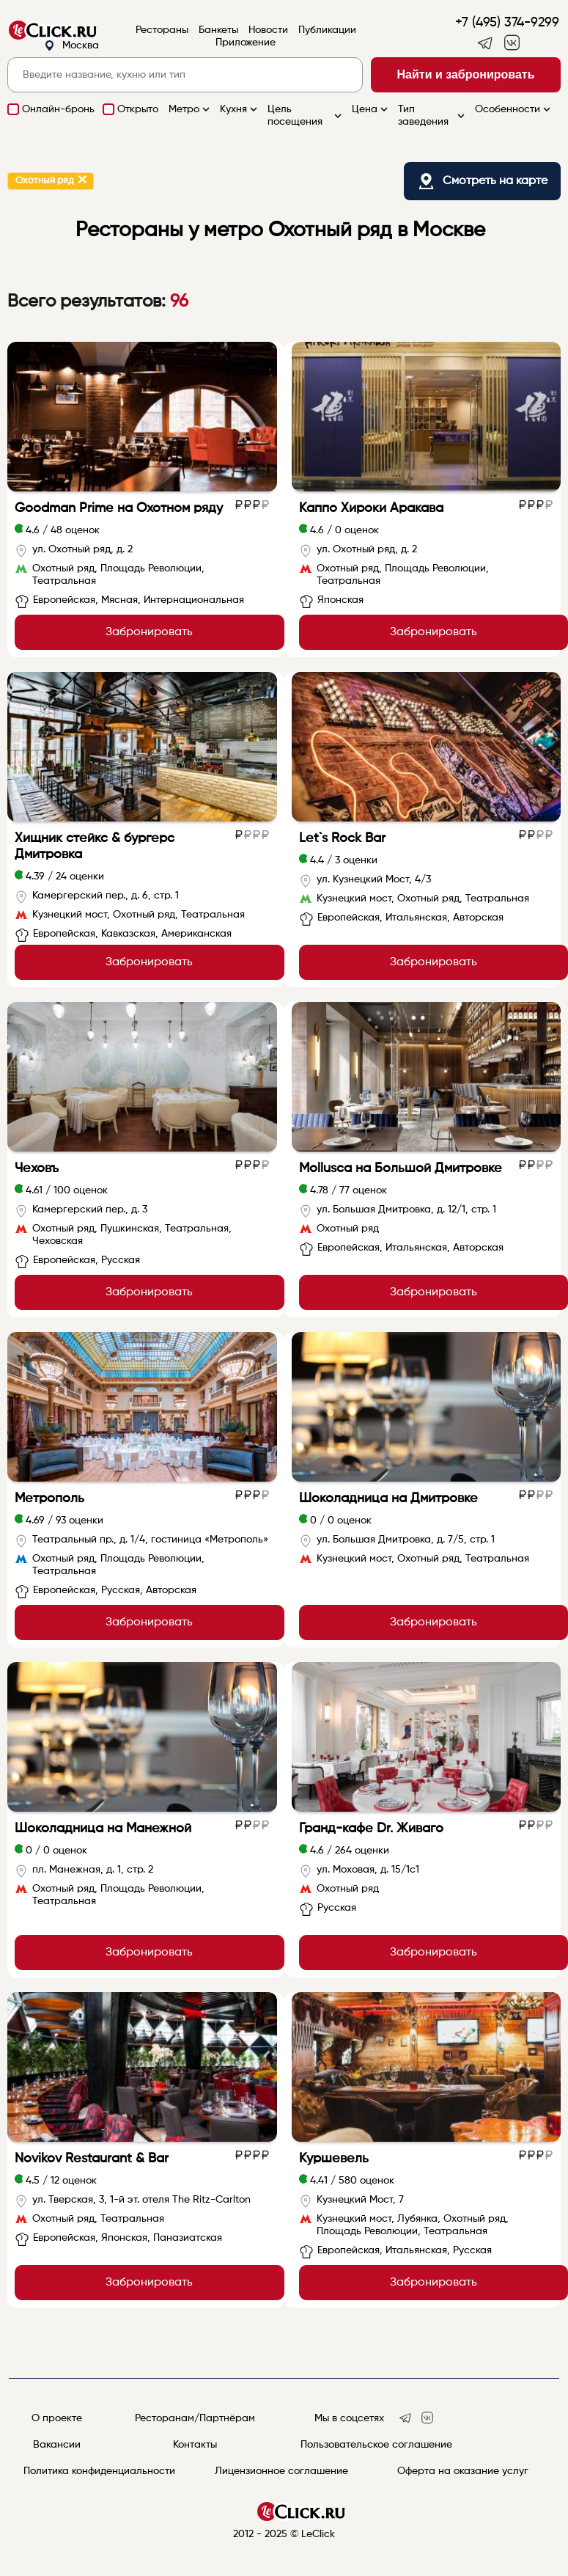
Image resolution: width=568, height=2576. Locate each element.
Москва (71, 45)
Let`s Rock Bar (342, 838)
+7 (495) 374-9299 (507, 22)
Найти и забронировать (466, 74)
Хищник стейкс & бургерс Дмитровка (94, 846)
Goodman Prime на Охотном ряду (119, 508)
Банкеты (218, 30)
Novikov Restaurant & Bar (92, 2158)
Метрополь (49, 1498)
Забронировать (149, 632)
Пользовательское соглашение (376, 2445)
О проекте (57, 2418)
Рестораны (162, 30)
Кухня (240, 109)
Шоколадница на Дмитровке (388, 1498)
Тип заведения (433, 115)
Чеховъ (37, 1168)
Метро (191, 109)
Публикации (327, 30)
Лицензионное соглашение (281, 2471)
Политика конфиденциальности (99, 2471)
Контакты (195, 2445)
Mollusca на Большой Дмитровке (400, 1168)
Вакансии (57, 2445)
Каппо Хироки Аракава (371, 508)
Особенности (514, 109)
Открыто (137, 109)
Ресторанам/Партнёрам (195, 2418)
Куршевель (334, 2158)
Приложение (245, 42)
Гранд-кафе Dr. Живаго (371, 1828)
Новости (268, 30)
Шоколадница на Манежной (103, 1828)
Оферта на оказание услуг (462, 2471)
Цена (371, 109)
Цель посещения (306, 115)
